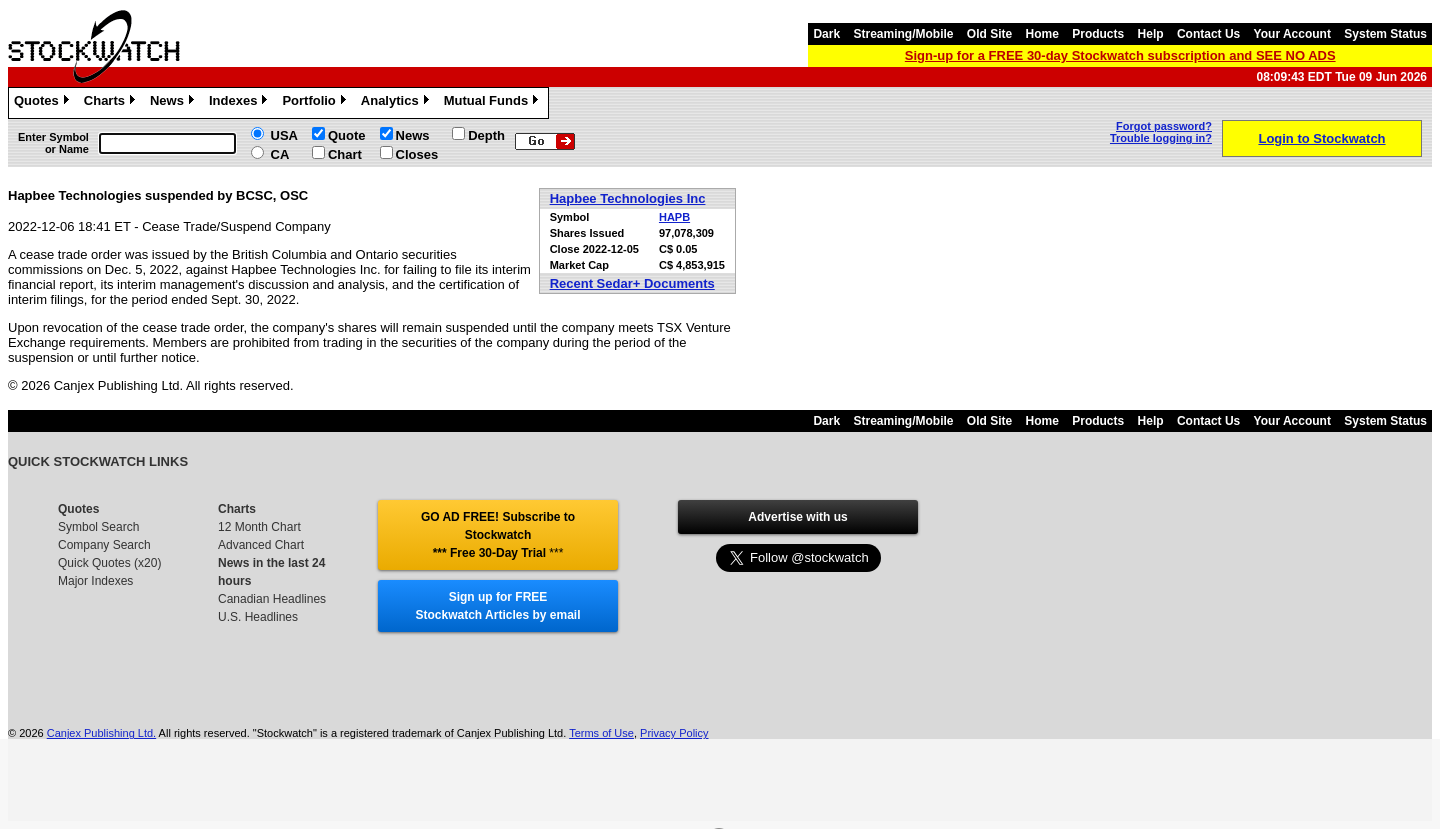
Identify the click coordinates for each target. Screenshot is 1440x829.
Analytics (397, 103)
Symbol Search (98, 527)
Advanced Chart (261, 545)
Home (1042, 34)
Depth (486, 135)
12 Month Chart (259, 527)
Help (1151, 34)
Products (1098, 34)
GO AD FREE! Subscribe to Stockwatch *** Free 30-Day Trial (498, 535)
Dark (826, 34)
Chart (345, 154)
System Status (1385, 34)
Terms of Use (601, 733)
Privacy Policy (674, 733)
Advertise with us (797, 517)
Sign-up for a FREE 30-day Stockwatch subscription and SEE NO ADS (1120, 55)
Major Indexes (95, 581)
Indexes (240, 103)
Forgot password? (1164, 126)
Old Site (989, 34)
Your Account (1292, 34)
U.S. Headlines (258, 617)
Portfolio (316, 103)
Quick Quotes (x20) (109, 563)
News (174, 103)
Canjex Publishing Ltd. (101, 733)
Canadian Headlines (272, 599)
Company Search (104, 545)
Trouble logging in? (1161, 138)
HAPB (674, 217)
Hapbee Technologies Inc (628, 198)
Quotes (44, 103)
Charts (112, 103)
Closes (417, 154)
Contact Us (1208, 34)
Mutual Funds (494, 103)
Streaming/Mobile (903, 34)
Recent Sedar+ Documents (632, 283)
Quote (347, 135)
